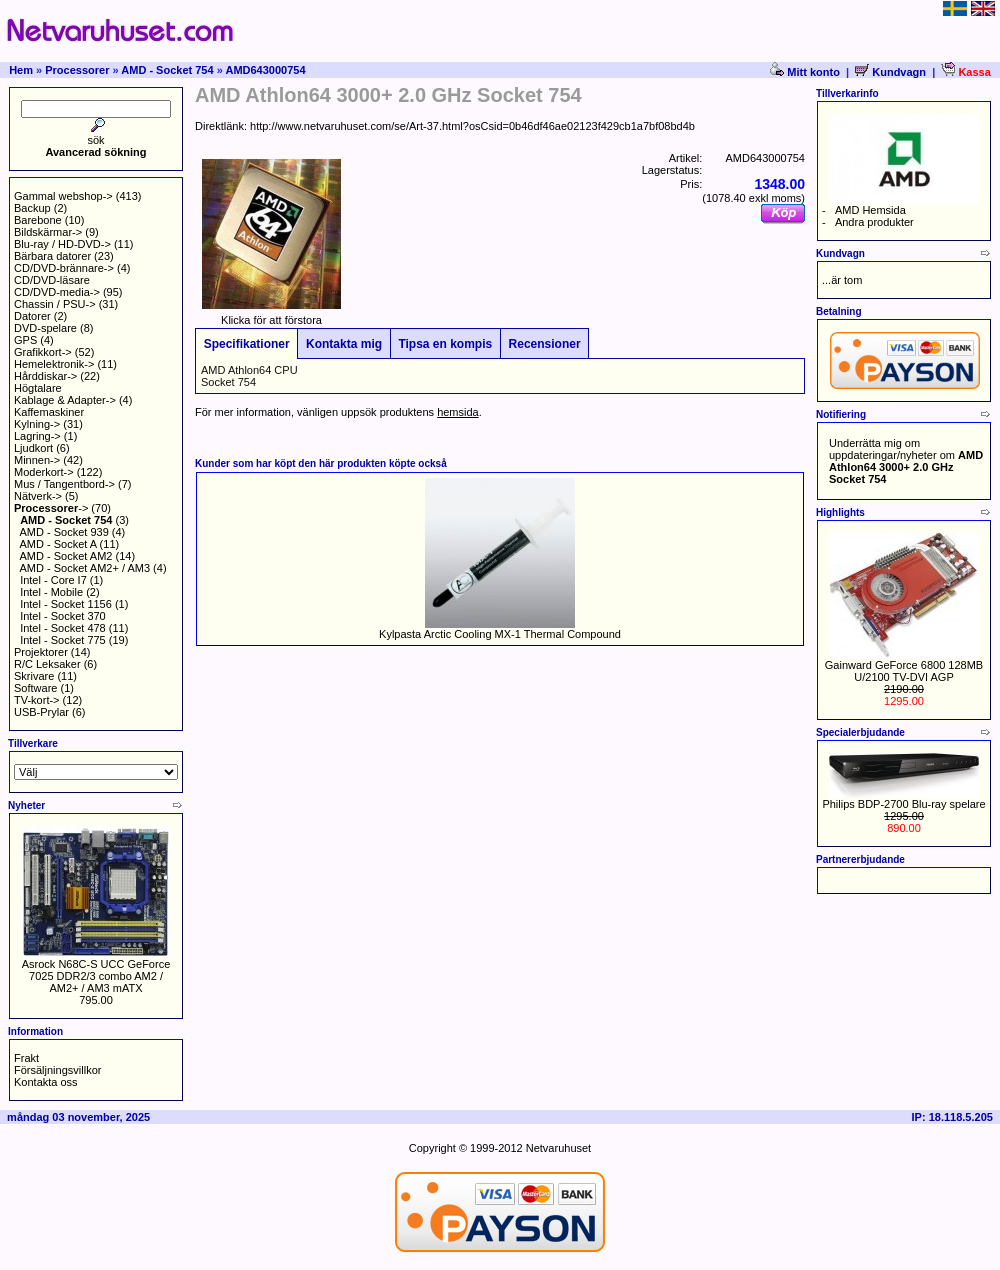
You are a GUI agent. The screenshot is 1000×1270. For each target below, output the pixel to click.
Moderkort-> (44, 472)
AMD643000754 (265, 70)
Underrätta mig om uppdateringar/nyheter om (906, 461)
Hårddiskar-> (45, 376)
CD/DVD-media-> (57, 292)
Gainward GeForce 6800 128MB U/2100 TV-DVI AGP (904, 671)
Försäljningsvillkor (57, 1070)
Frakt (26, 1058)
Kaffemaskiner (49, 412)
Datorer (32, 316)
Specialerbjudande (860, 732)
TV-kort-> (37, 700)
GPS (25, 340)
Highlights (840, 512)
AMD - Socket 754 (167, 70)
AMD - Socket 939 (64, 532)
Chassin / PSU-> (55, 304)
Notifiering (841, 414)
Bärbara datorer (52, 256)
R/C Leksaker (47, 664)
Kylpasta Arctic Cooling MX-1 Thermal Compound (500, 634)
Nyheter (26, 805)
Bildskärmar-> (48, 232)
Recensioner (544, 344)
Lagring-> (37, 436)
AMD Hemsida (870, 210)
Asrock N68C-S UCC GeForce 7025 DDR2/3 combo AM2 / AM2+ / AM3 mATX (96, 976)
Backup (32, 208)
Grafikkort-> (43, 352)
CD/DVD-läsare (52, 280)
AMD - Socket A (58, 544)
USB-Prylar (41, 712)
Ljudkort (33, 448)
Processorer (77, 70)
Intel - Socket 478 (63, 628)
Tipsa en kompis (445, 344)
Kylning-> (37, 424)
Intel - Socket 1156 (66, 604)
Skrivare (34, 676)
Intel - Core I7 (53, 580)
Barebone (38, 220)
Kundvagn (890, 72)
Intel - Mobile (51, 592)
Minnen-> (37, 460)
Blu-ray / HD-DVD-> (62, 244)
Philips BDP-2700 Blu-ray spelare (903, 804)
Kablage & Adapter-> (65, 400)
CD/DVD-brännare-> (64, 268)
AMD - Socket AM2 (66, 556)
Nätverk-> (38, 496)
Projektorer (41, 652)
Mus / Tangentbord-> (64, 484)
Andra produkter (874, 222)
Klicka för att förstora (271, 315)
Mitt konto (806, 72)
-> (51, 508)
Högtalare (38, 388)
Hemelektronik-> (54, 364)
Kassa (965, 72)
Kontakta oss (46, 1082)
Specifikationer (246, 344)
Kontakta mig (343, 344)
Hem (21, 70)
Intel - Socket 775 (63, 640)
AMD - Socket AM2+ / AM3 (85, 568)
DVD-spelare (45, 328)
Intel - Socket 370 (63, 616)
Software (35, 688)
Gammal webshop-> (63, 196)
